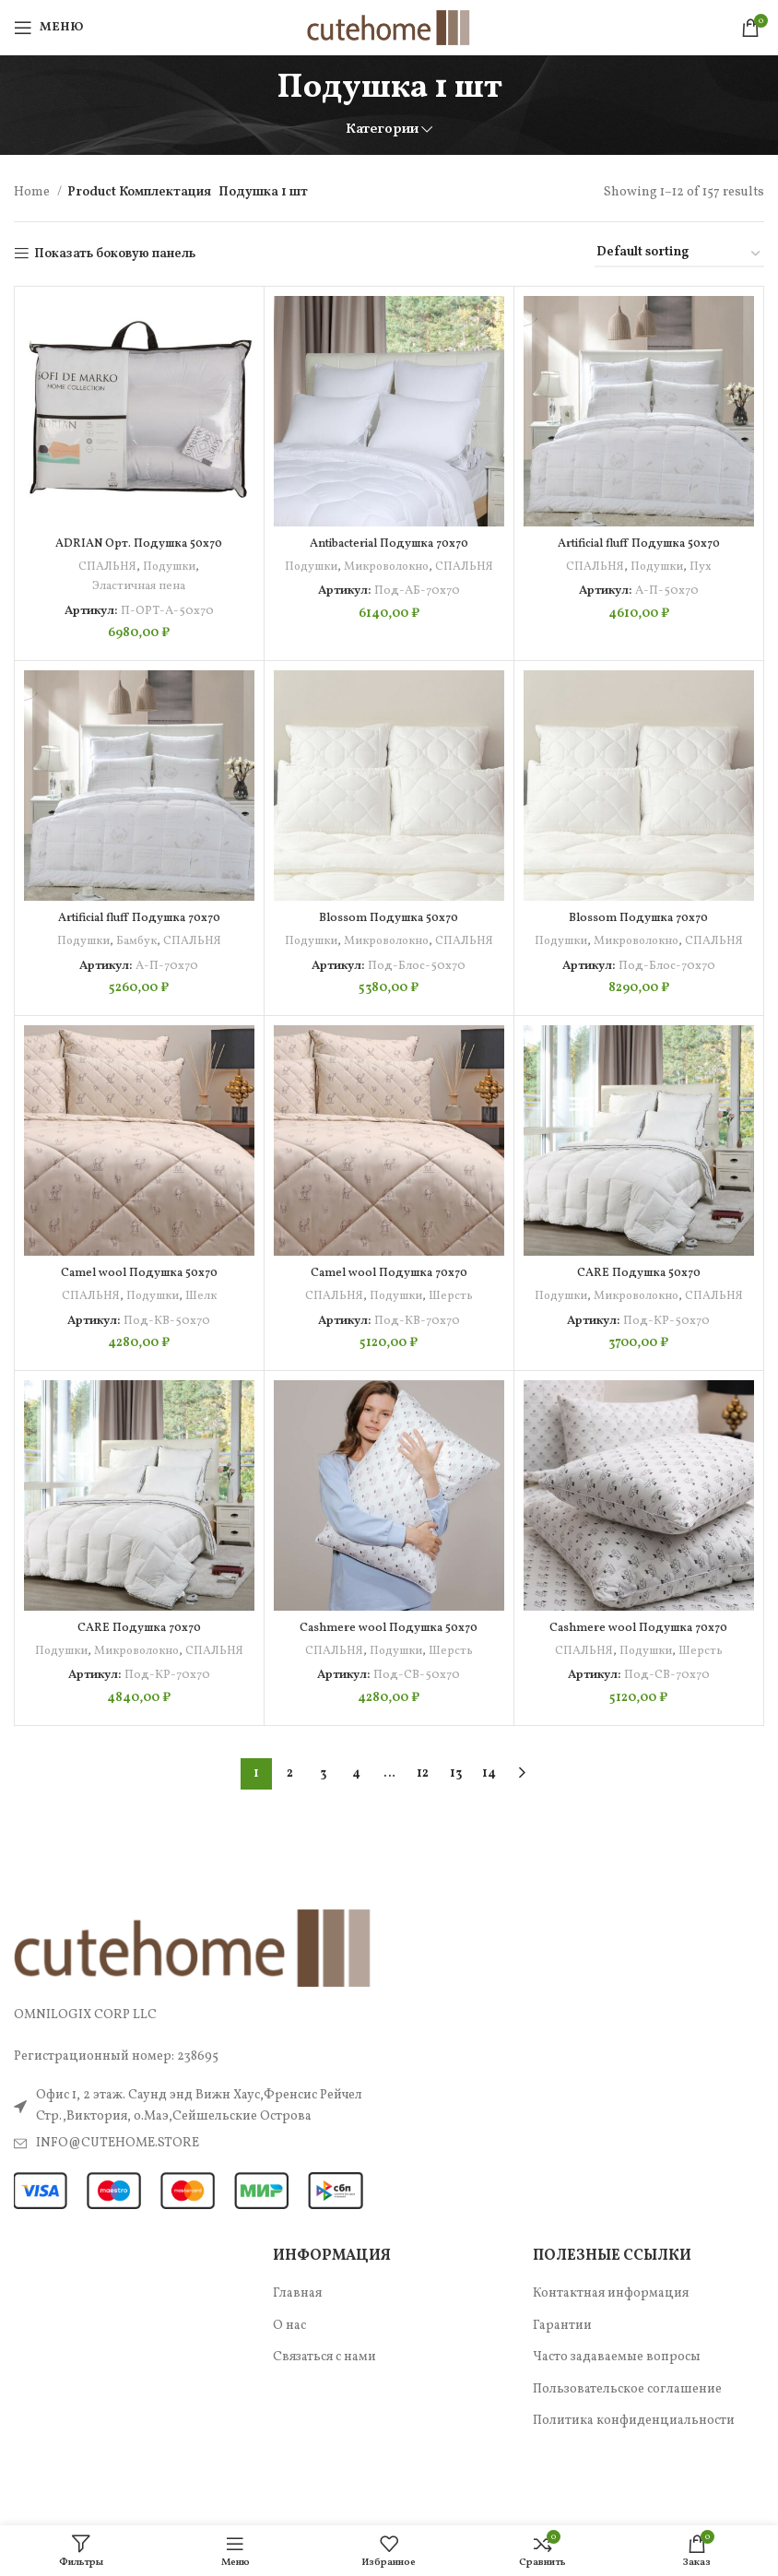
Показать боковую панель (114, 254)
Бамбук (138, 941)
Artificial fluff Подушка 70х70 (139, 918)
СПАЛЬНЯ (106, 566)
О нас (289, 2384)
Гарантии (562, 2384)
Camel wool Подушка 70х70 (388, 1292)
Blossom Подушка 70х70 (638, 918)
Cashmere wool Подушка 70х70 (638, 1666)
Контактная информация (611, 2351)
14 (489, 1831)
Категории (382, 129)
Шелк (202, 1315)
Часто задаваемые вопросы (617, 2415)
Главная (297, 2351)
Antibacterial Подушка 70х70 (388, 543)
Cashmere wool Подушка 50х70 (388, 1666)
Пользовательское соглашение (627, 2447)
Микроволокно (418, 566)
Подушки (169, 566)
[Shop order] (679, 254)
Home (33, 192)
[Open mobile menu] (48, 27)
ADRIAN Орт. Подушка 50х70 (139, 543)
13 (456, 1831)
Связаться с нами (324, 2415)
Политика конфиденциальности (634, 2478)
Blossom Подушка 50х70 (388, 918)
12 (423, 1831)
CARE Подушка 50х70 (638, 1292)
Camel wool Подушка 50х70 (138, 1292)
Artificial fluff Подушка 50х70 (638, 543)
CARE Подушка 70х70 (139, 1666)
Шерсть (452, 1315)
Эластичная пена (139, 586)
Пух (702, 566)
